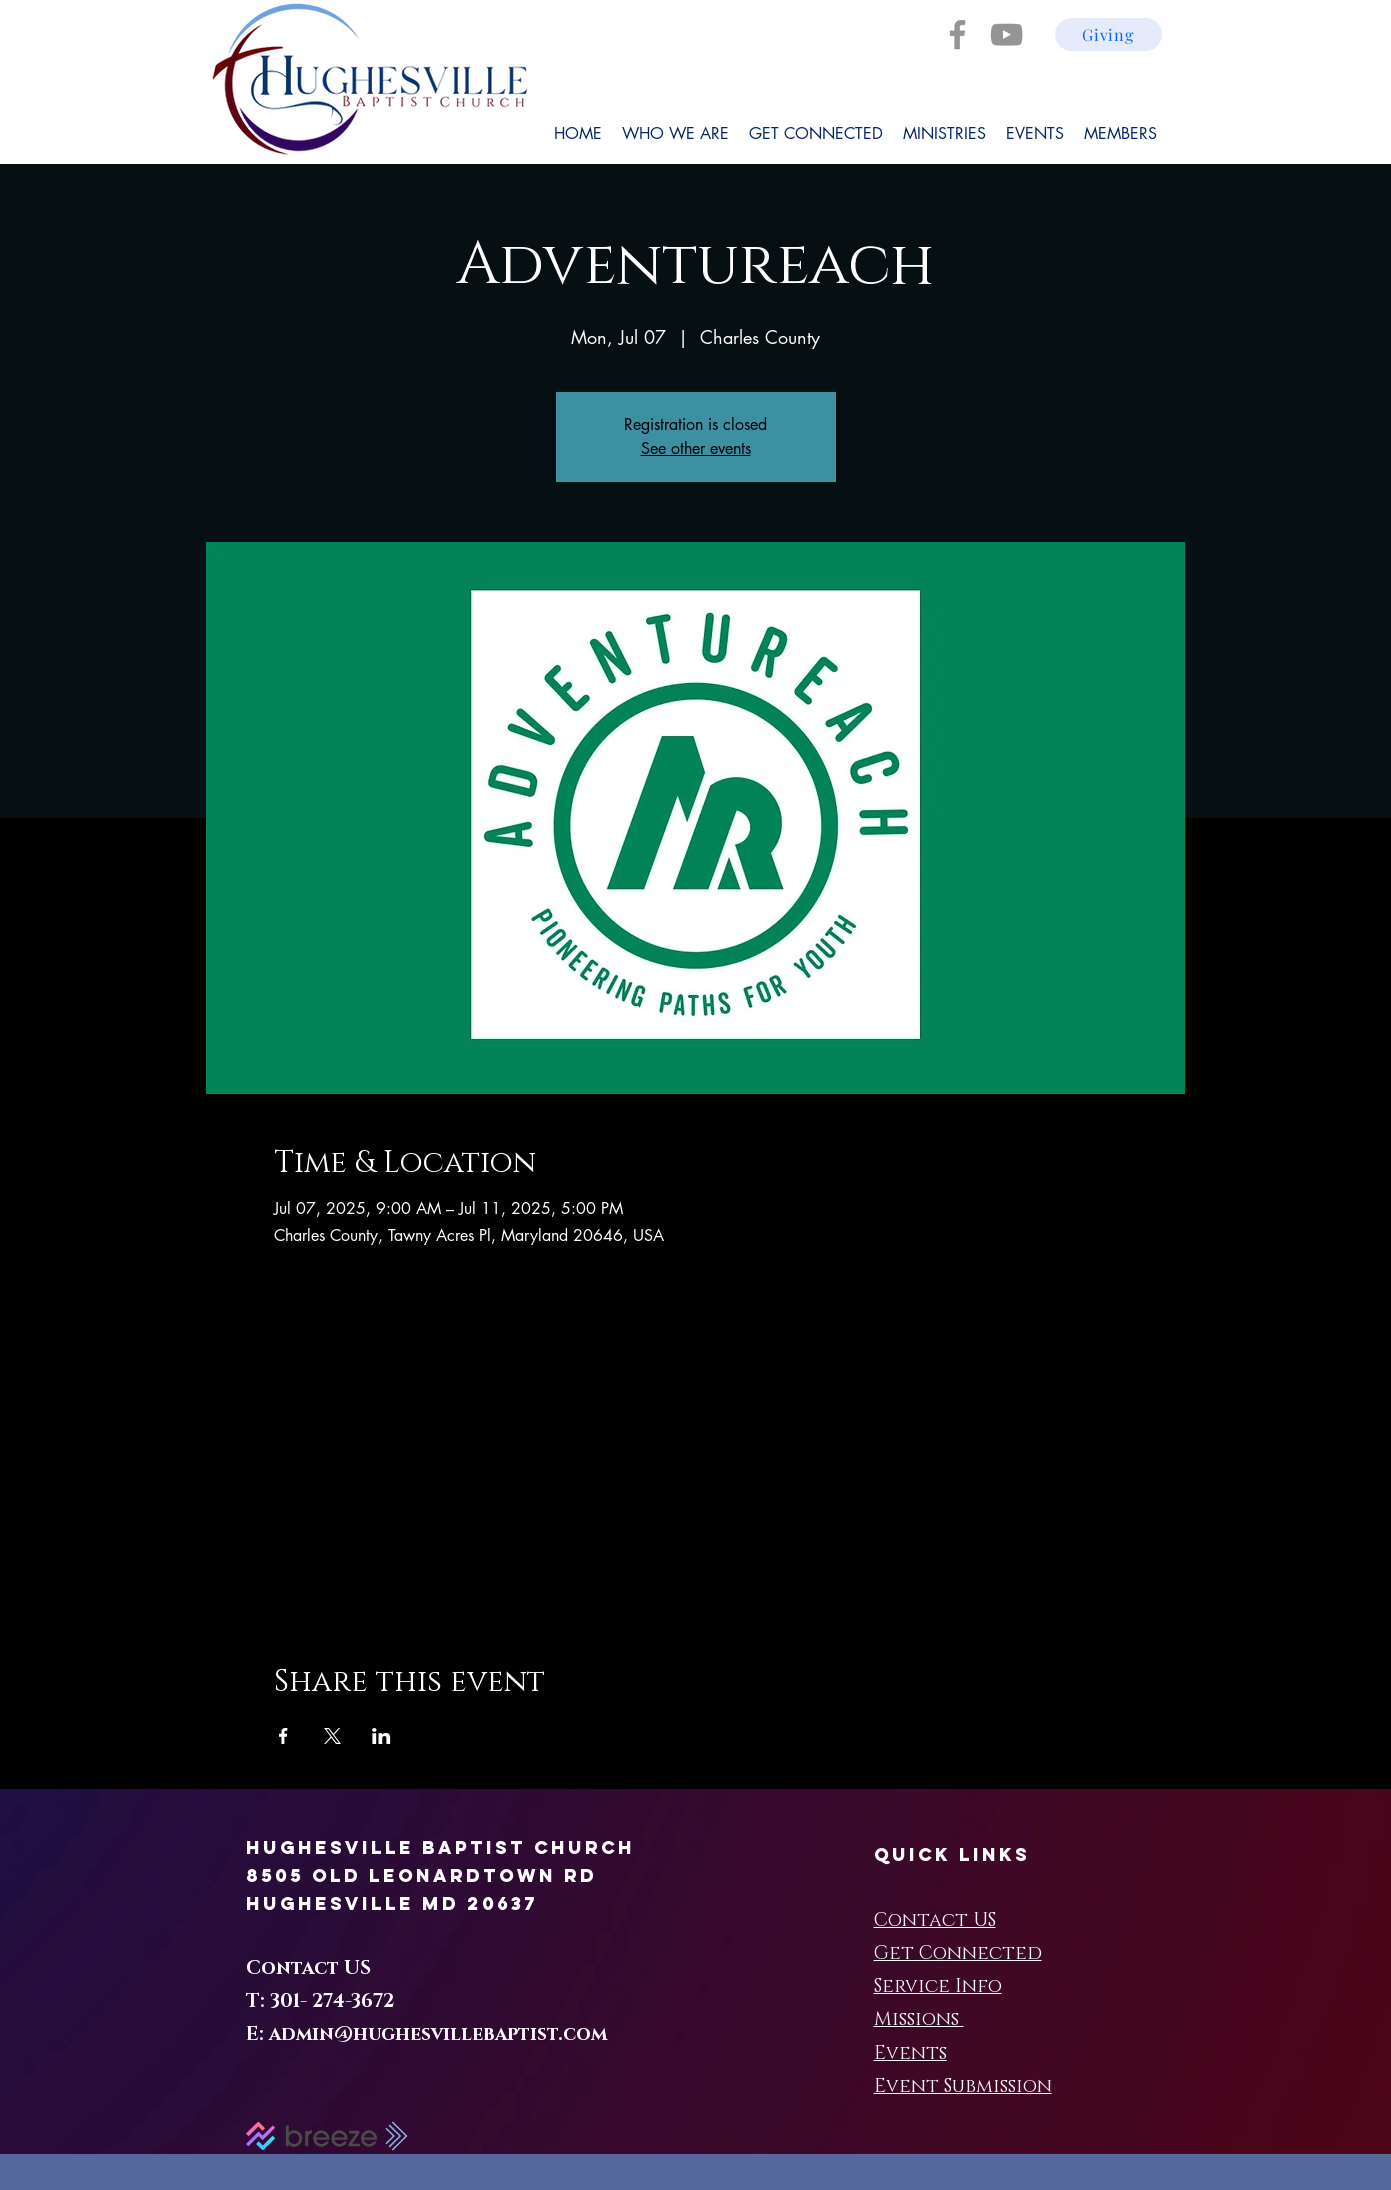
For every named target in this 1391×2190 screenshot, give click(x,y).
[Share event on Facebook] (283, 1736)
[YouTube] (1006, 34)
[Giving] (1108, 34)
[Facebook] (957, 34)
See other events (696, 448)
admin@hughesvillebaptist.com (438, 2034)
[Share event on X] (332, 1736)
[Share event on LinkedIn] (381, 1736)
